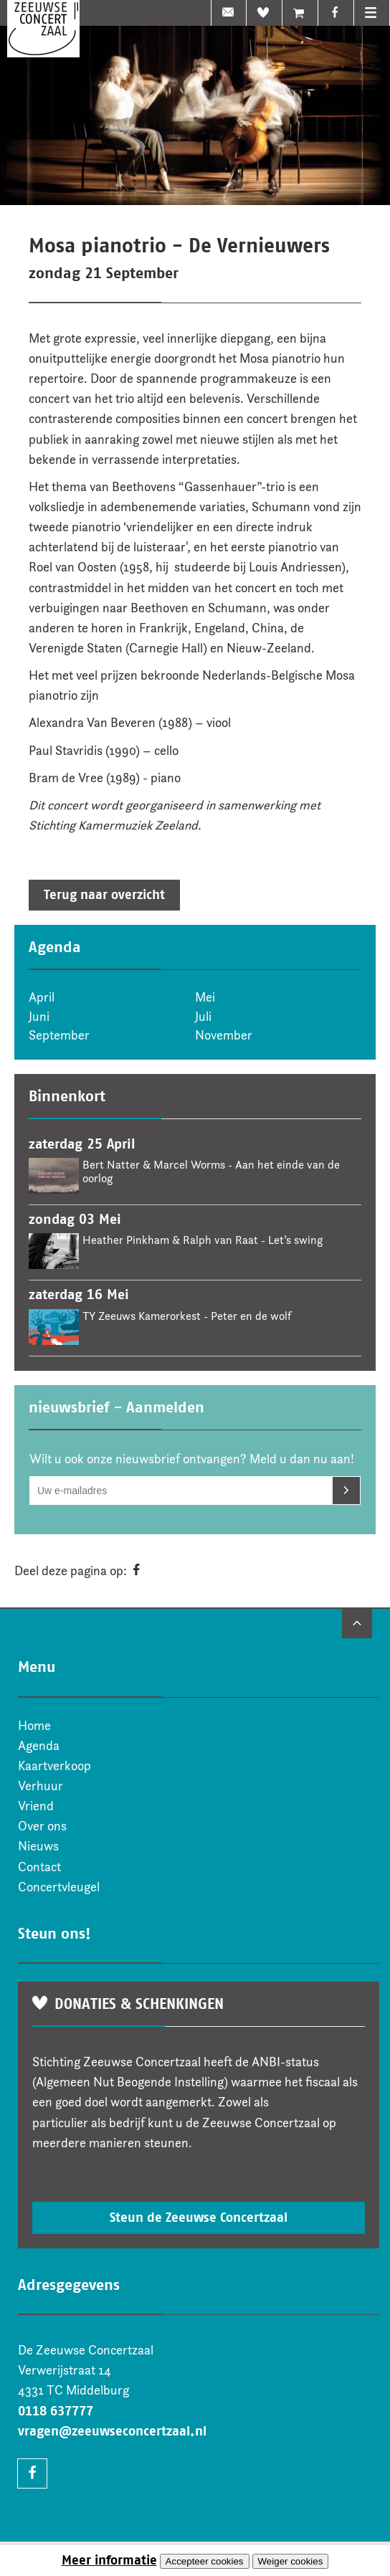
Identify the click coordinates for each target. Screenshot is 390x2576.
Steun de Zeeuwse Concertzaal (198, 2217)
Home (34, 1726)
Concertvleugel (59, 1887)
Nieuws (38, 1846)
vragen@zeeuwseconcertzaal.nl (112, 2431)
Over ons (42, 1826)
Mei (205, 997)
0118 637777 (55, 2411)
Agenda (39, 1746)
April (41, 997)
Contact (39, 1867)
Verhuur (40, 1786)
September (59, 1035)
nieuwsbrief (229, 13)
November (223, 1035)
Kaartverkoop (54, 1766)
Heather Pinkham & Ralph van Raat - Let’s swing (202, 1240)
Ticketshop (300, 13)
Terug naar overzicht (104, 895)
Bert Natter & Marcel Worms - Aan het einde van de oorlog (211, 1171)
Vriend (264, 13)
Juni (39, 1017)
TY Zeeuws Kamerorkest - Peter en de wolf (186, 1316)
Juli (203, 1017)
